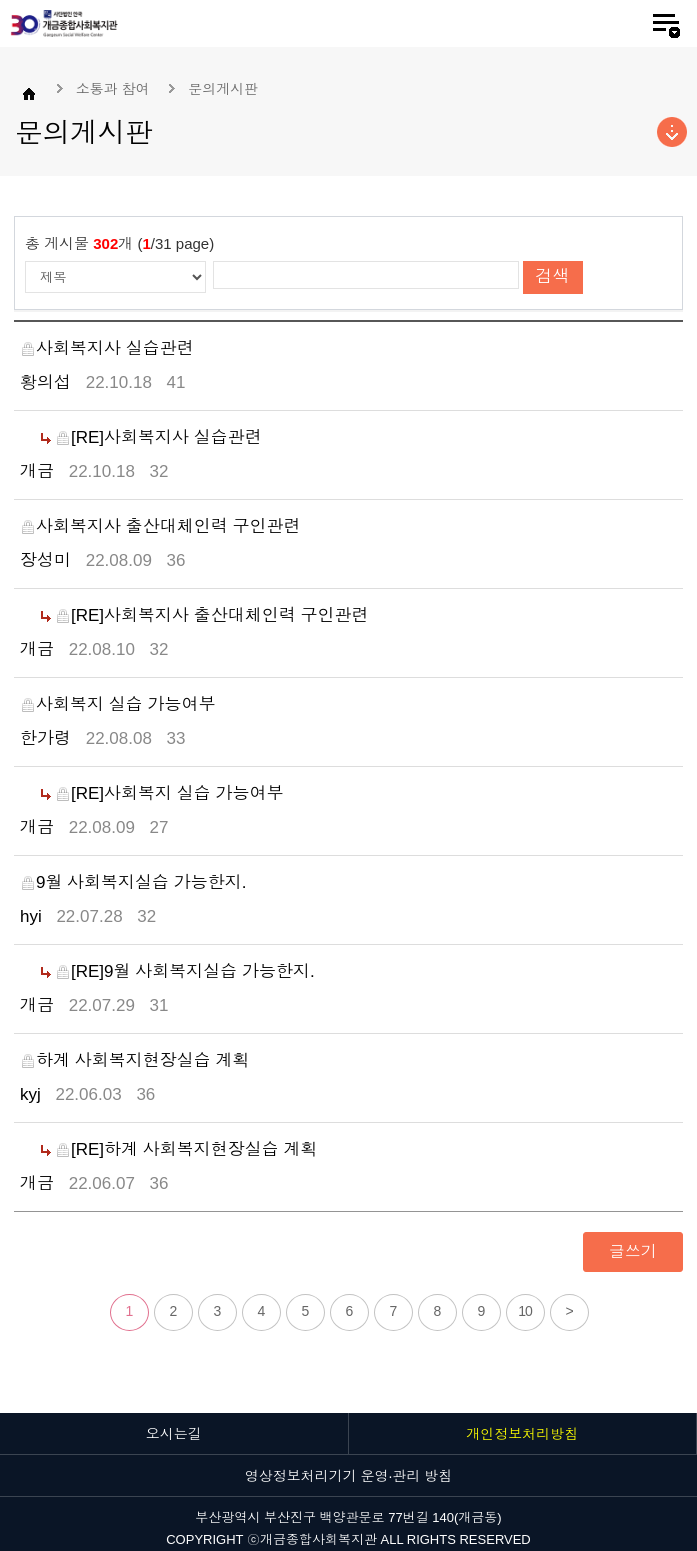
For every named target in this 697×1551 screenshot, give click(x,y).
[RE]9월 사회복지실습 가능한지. (185, 971)
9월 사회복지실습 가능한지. (133, 882)
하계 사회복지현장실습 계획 (134, 1060)
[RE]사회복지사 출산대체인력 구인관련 (212, 615)
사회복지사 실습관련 (107, 348)
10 (525, 1311)
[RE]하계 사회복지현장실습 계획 (186, 1149)
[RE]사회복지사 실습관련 (158, 437)
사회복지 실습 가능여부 (117, 704)
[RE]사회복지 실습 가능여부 (169, 793)
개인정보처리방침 (522, 1434)
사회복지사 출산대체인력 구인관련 (160, 526)
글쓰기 (633, 1251)
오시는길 (174, 1434)
